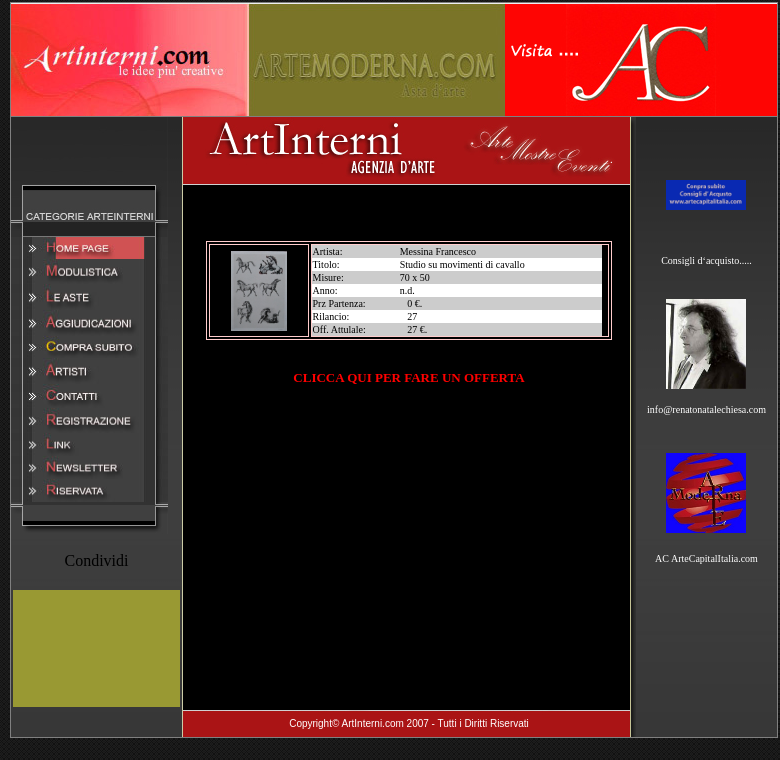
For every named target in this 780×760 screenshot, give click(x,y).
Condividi (96, 560)
